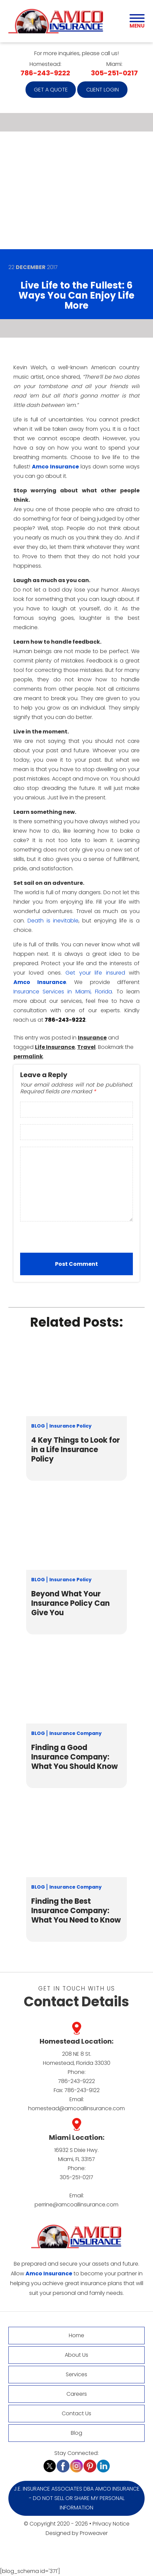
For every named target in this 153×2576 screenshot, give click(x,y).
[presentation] (63, 1237)
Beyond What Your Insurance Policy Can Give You (70, 1603)
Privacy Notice (111, 2524)
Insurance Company (75, 1733)
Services (76, 2374)
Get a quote (51, 89)
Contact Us (76, 2413)
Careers (76, 2394)
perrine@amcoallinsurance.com (76, 2204)
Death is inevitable (53, 920)
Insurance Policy (70, 1426)
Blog (38, 1426)
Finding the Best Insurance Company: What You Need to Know (76, 1911)
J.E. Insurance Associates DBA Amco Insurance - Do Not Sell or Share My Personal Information (77, 2498)
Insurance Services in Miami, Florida (62, 991)
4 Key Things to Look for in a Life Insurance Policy (75, 1450)
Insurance (92, 1037)
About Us (76, 2355)
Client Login (102, 89)
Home (76, 2335)
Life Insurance (55, 1047)
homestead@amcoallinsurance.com (76, 2108)
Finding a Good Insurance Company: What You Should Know (74, 1757)
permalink (28, 1056)
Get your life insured (95, 973)
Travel (86, 1047)
